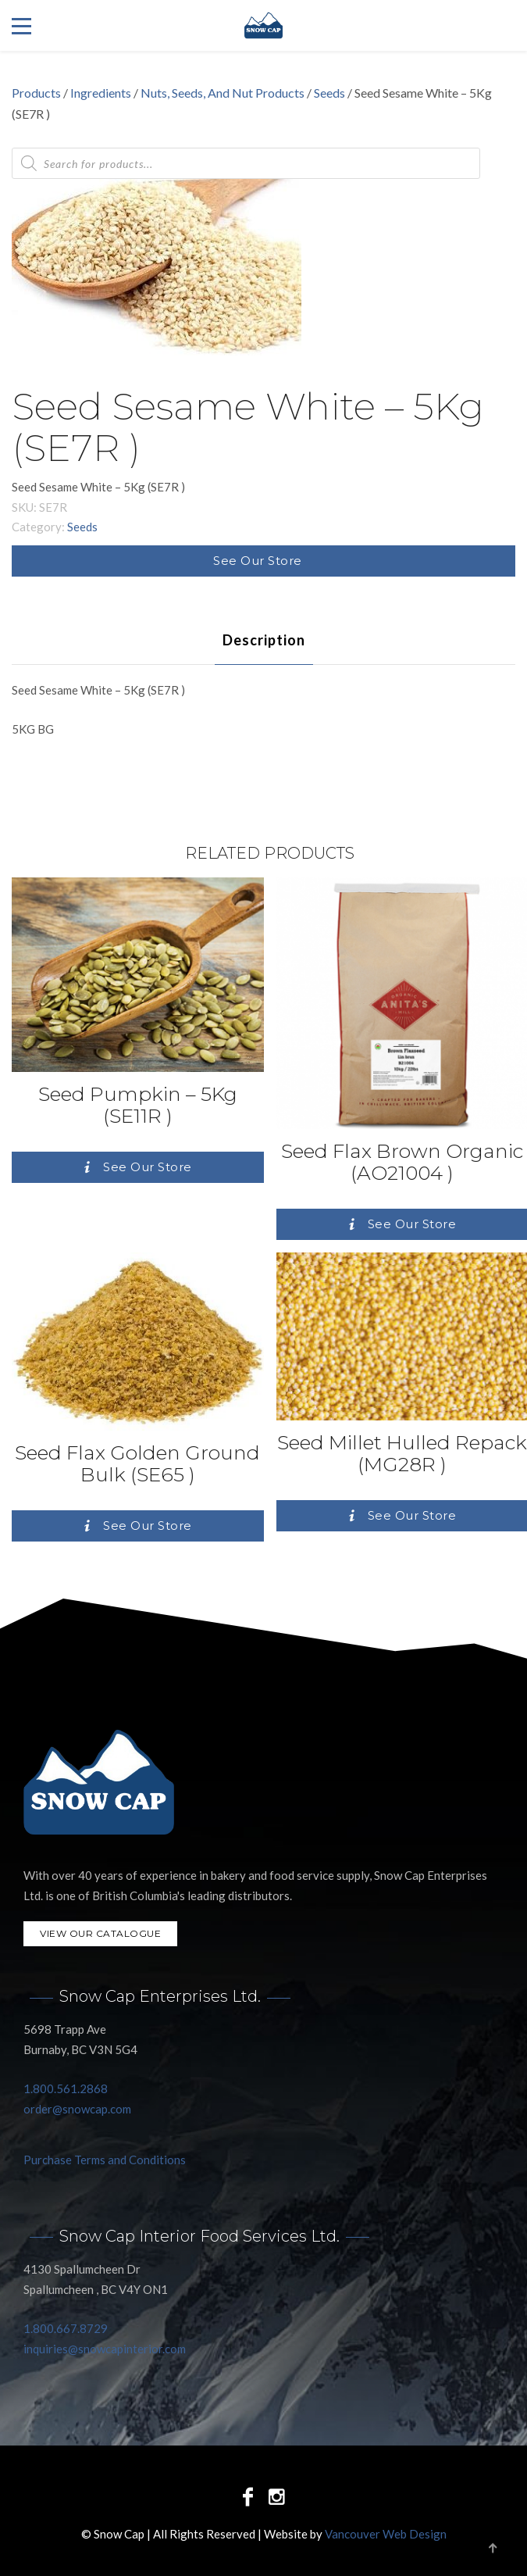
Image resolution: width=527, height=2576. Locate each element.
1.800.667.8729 (65, 2328)
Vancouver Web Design (386, 2534)
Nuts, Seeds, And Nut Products (222, 92)
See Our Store (257, 560)
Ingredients (100, 92)
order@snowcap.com (77, 2109)
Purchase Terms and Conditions (104, 2160)
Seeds (329, 92)
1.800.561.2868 (65, 2088)
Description (264, 639)
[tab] (264, 640)
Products (36, 92)
